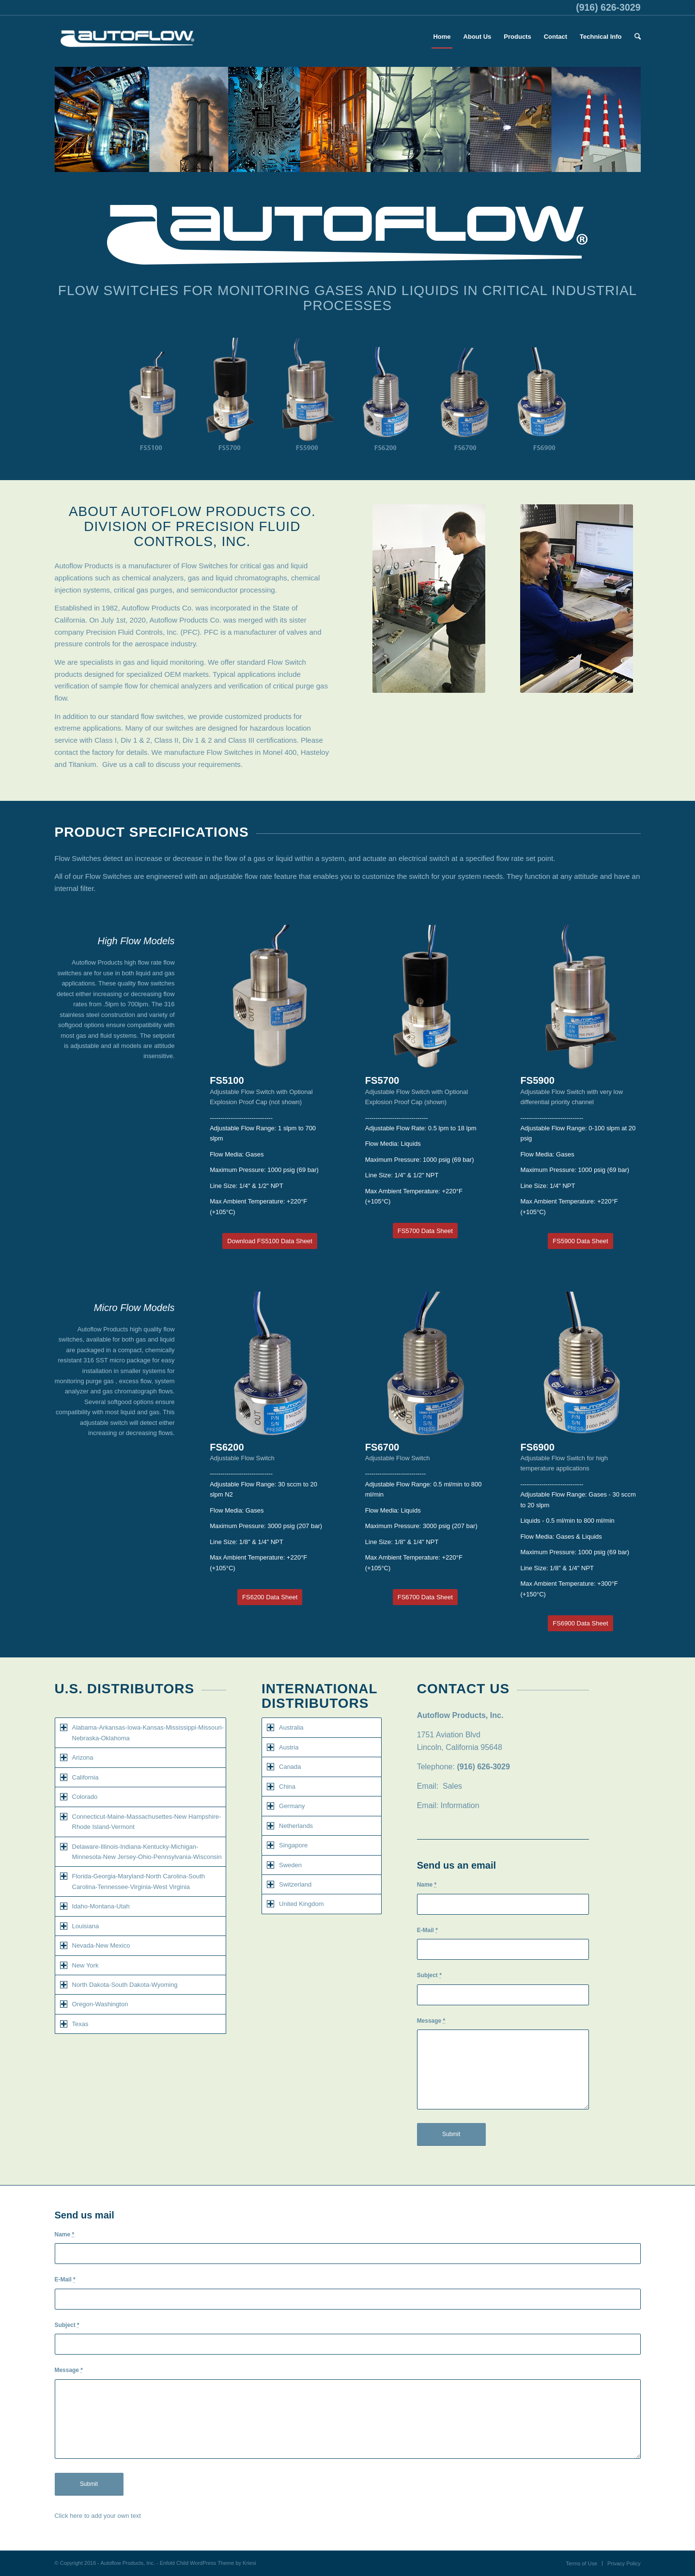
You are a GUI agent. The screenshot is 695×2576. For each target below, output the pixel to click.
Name (427, 1884)
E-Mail (427, 1930)
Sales (452, 1786)
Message (431, 2020)
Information (460, 1805)
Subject (429, 1975)
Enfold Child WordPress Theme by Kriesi (208, 2563)
